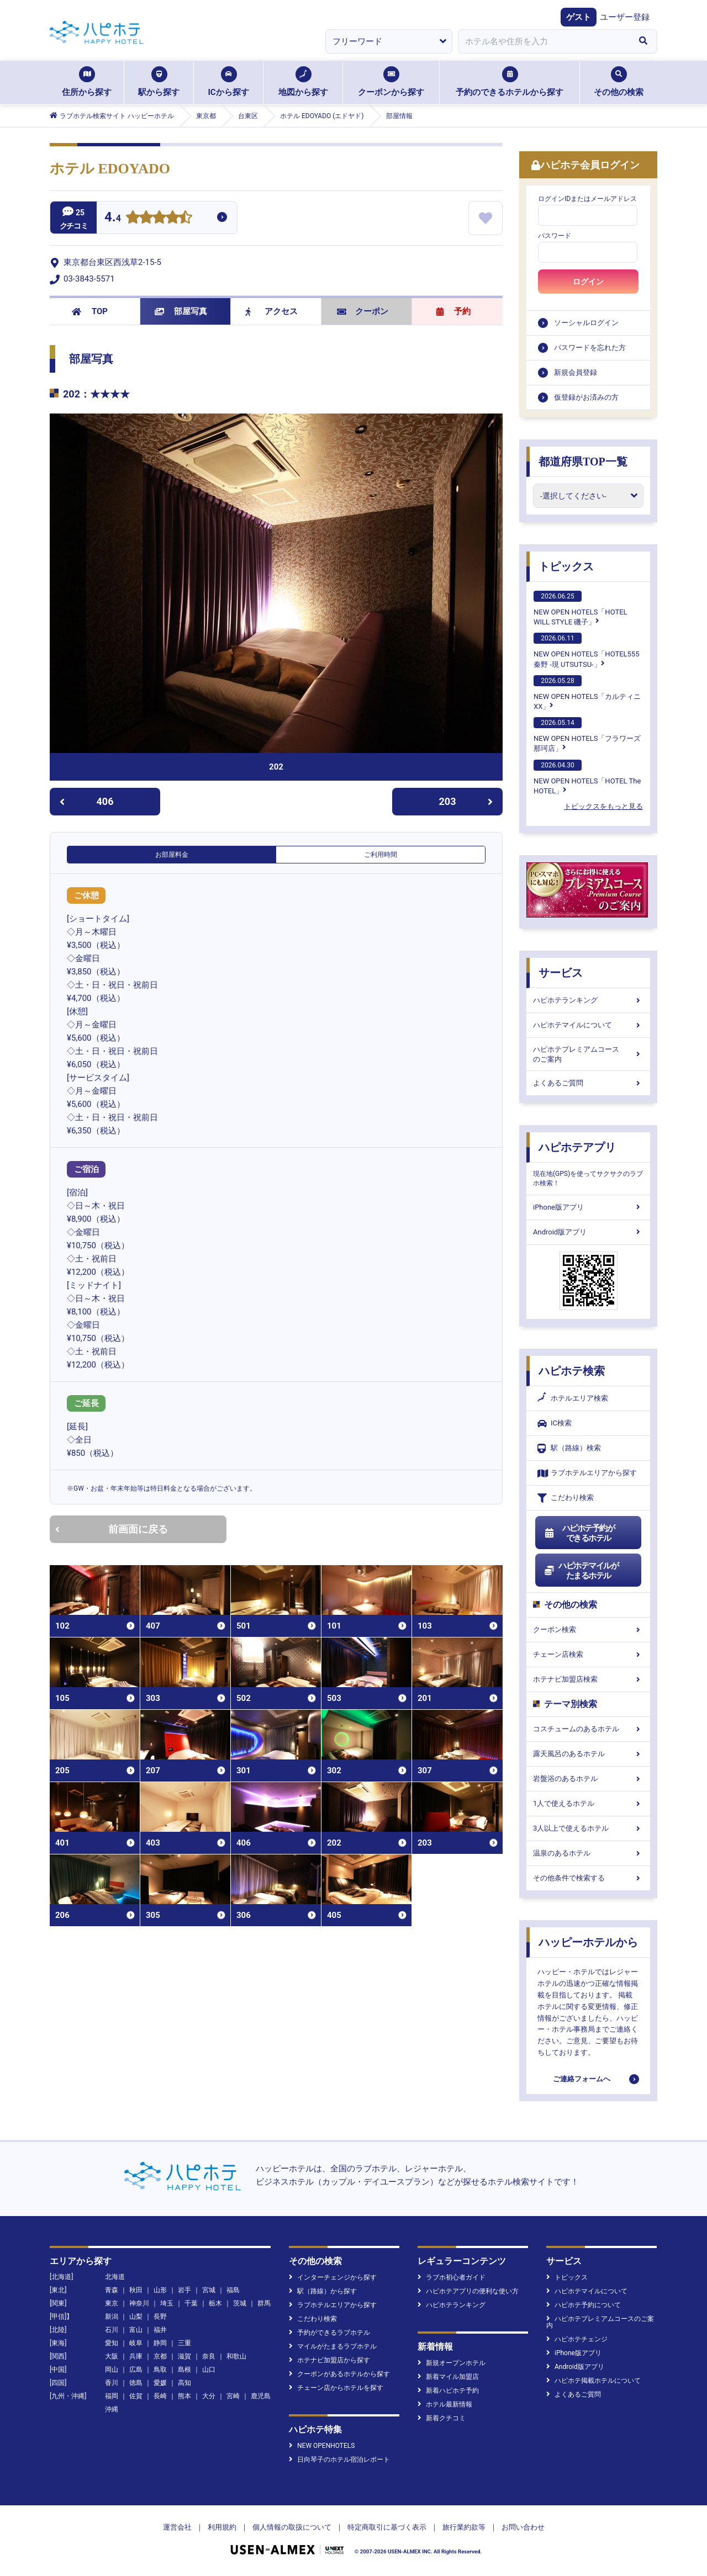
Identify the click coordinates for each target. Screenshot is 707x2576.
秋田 (136, 2290)
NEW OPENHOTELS (322, 2446)
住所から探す (87, 81)
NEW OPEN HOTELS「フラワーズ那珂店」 (587, 734)
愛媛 (160, 2383)
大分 (208, 2396)
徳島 (136, 2383)
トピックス (566, 566)
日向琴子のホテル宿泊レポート (339, 2459)
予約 (453, 311)
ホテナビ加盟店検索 (588, 1679)
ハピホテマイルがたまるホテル (581, 1571)
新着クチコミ (442, 2418)
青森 (111, 2290)
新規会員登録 (575, 372)
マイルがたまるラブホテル (333, 2346)
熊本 (184, 2396)
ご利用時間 (380, 854)
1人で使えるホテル (588, 1803)
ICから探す (228, 81)
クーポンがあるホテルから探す (339, 2374)
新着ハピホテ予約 (448, 2390)
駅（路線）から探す (323, 2291)
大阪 (111, 2356)
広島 (136, 2369)
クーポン (362, 311)
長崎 (160, 2396)
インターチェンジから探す (333, 2277)
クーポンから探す (391, 81)
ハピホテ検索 (572, 1371)
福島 (233, 2290)
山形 (160, 2290)
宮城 (208, 2290)
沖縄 (111, 2409)
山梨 (136, 2316)
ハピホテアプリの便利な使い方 (468, 2291)
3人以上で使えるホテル (588, 1828)
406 (86, 801)
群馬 (264, 2303)
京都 (160, 2356)
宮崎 (233, 2396)
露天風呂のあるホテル (588, 1754)
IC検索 (554, 1423)
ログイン (588, 281)
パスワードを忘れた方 (590, 347)
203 (466, 801)
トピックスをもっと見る (603, 806)
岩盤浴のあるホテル (588, 1778)
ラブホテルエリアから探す (587, 1473)
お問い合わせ (523, 2527)
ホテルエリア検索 (572, 1398)
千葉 (191, 2303)
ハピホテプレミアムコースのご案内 (588, 1054)
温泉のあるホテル (588, 1853)
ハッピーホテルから (588, 1942)
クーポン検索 (588, 1629)
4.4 (112, 218)
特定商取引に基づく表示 (386, 2527)
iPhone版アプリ (588, 1207)
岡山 (111, 2369)
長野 (160, 2316)
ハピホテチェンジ (577, 2339)
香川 (111, 2383)
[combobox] (543, 41)
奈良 (208, 2356)
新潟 (111, 2316)
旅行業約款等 (464, 2527)
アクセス (271, 311)
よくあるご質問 (588, 1083)
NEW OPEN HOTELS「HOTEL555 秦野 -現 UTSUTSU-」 (586, 650)
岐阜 (136, 2343)
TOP (90, 311)
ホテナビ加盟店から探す (329, 2360)
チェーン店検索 (588, 1654)
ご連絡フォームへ (581, 2079)
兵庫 (136, 2356)
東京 (111, 2303)
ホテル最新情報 (445, 2404)
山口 (208, 2369)
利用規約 (222, 2527)
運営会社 (177, 2527)
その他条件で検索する (588, 1878)
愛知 (111, 2343)
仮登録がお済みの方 (586, 397)
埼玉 (166, 2303)
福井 (160, 2330)
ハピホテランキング (588, 1000)
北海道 (115, 2277)
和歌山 (236, 2356)
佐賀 (136, 2396)
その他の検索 (618, 81)
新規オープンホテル (452, 2363)
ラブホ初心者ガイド (452, 2277)
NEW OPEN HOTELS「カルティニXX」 (587, 693)
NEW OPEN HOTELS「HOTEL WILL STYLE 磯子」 (580, 608)
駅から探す (159, 81)
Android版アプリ (588, 1232)
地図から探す (303, 81)
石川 (111, 2330)
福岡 (111, 2396)
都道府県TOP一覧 (583, 461)
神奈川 (139, 2303)
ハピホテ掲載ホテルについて (593, 2380)
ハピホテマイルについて (588, 1025)
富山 (136, 2330)
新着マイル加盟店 (448, 2377)
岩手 (184, 2290)
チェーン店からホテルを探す (336, 2388)
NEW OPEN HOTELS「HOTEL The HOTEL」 (587, 777)
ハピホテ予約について (583, 2305)
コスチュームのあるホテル (588, 1729)
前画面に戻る (111, 1529)
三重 (184, 2343)
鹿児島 (261, 2396)
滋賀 (184, 2356)
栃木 (215, 2303)
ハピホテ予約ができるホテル (579, 1533)
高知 (184, 2383)
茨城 (239, 2303)
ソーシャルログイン (586, 323)
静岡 (160, 2343)
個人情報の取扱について (291, 2527)
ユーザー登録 (625, 17)
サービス (561, 973)
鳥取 (160, 2369)
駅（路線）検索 (569, 1448)
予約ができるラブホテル (329, 2332)
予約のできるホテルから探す (509, 81)
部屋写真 (181, 311)
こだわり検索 (565, 1498)
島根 (184, 2369)
